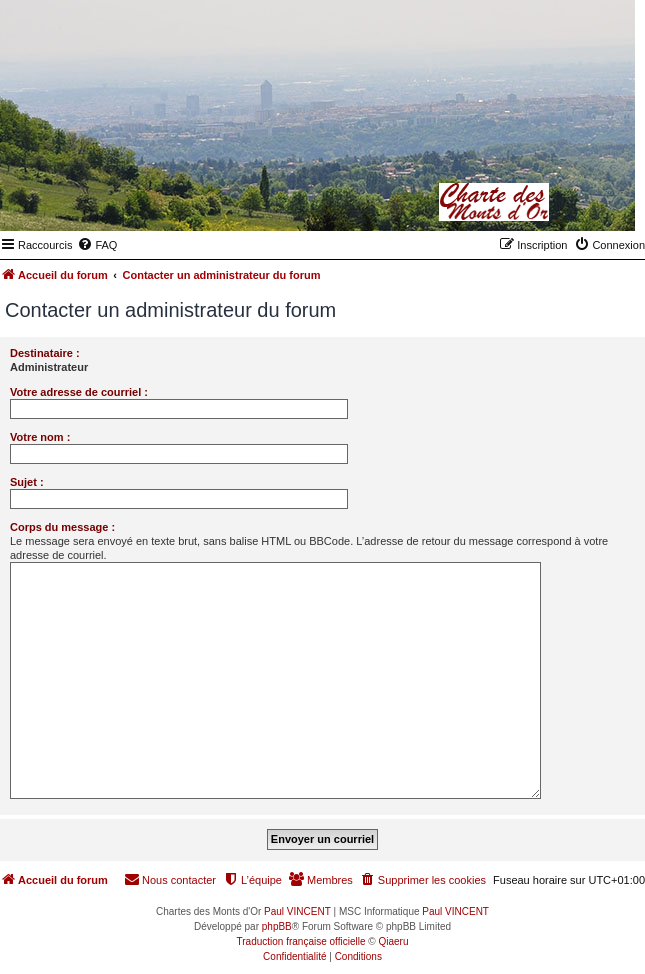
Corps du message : (62, 527)
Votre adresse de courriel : (79, 392)
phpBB (277, 926)
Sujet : (27, 482)
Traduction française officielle (301, 941)
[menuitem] (97, 245)
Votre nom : (40, 437)
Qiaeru (393, 941)
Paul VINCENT (297, 911)
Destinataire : (45, 353)
